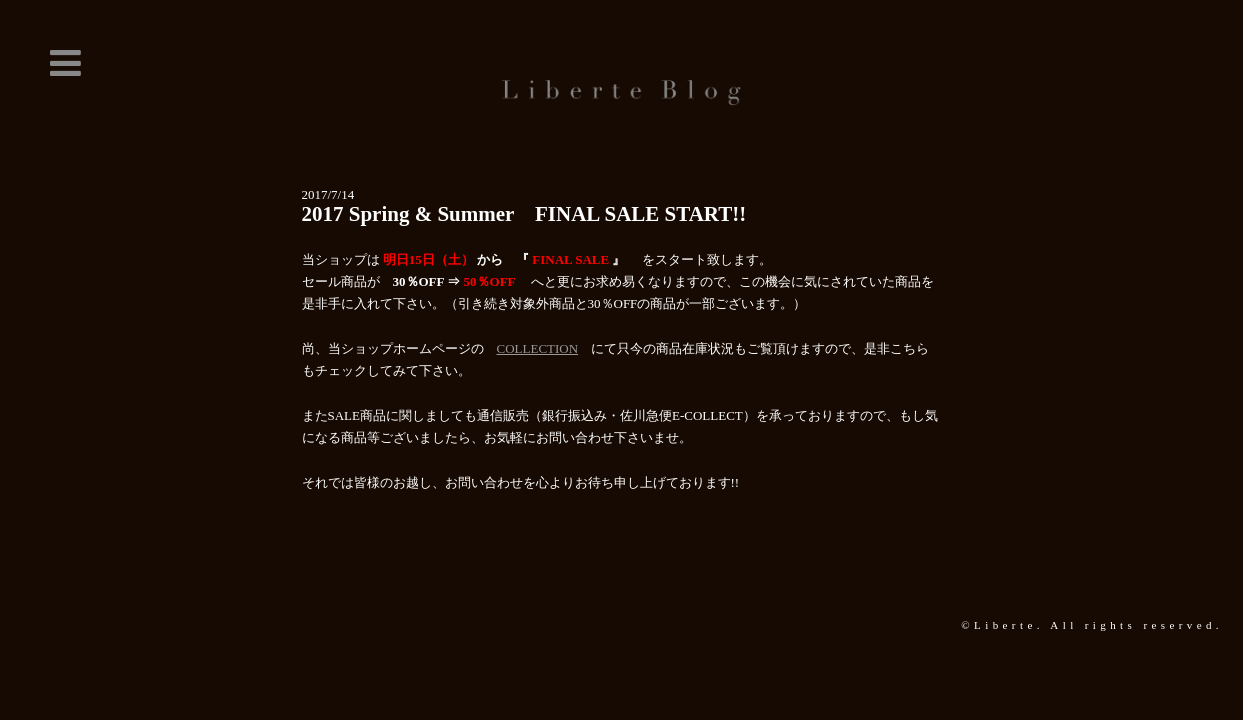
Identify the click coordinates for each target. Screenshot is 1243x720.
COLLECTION (538, 348)
